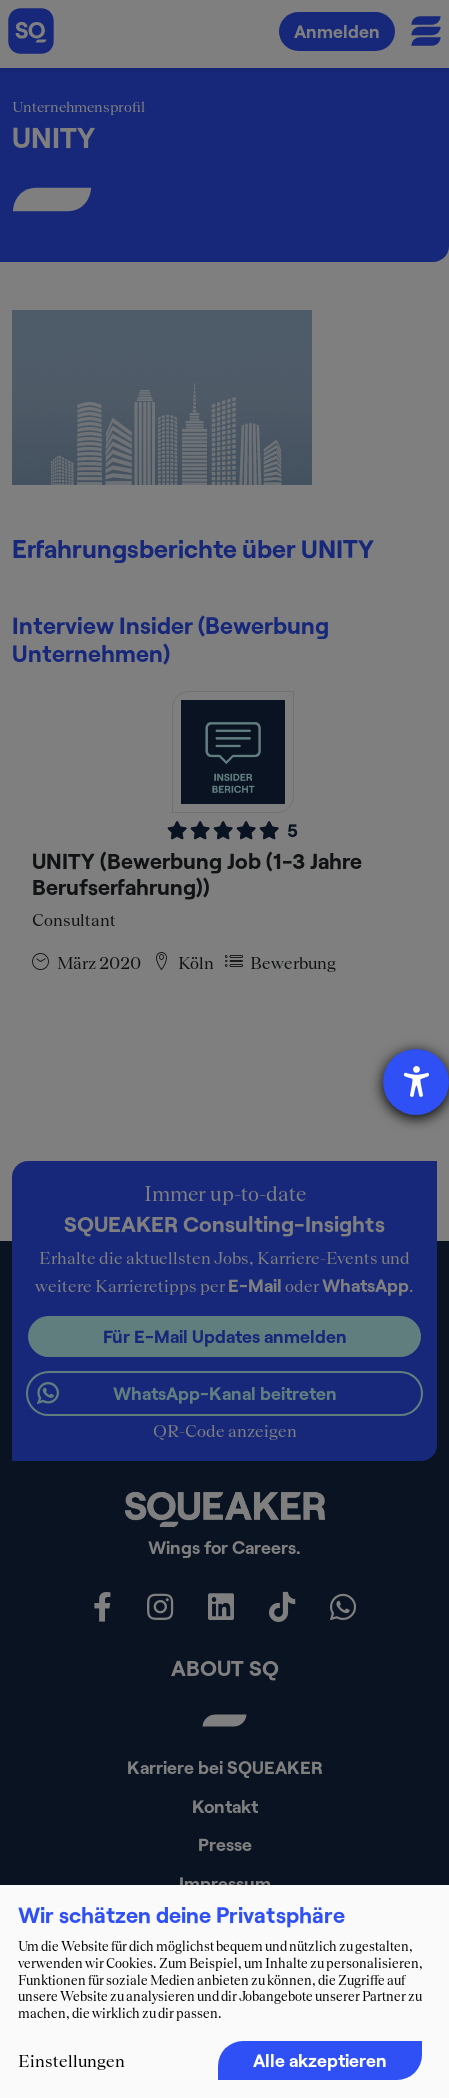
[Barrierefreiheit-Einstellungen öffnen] (416, 1082)
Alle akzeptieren (320, 2060)
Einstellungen (71, 2061)
